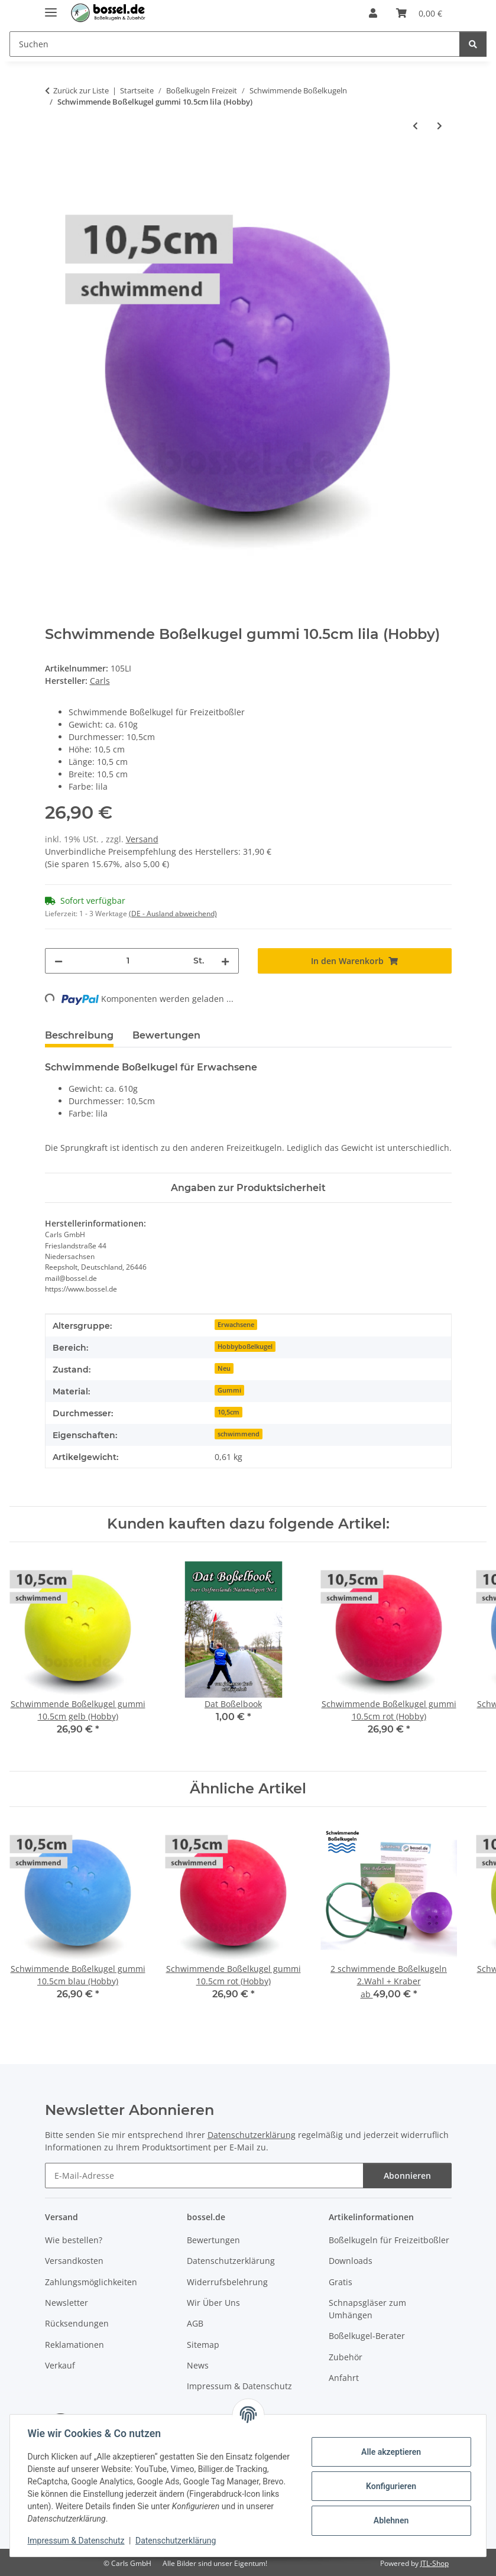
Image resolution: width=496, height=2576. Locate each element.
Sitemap (203, 2344)
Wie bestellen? (73, 2240)
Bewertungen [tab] (166, 1035)
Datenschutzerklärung (177, 2540)
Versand (142, 839)
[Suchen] (473, 44)
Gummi (229, 1390)
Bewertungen (213, 2240)
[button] (373, 13)
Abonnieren (407, 2175)
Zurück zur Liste (81, 90)
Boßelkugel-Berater (367, 2335)
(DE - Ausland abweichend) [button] (173, 914)
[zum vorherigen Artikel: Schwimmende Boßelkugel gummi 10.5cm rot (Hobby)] (415, 125)
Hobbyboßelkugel (245, 1346)
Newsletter (66, 2302)
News (198, 2365)
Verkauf (60, 2365)
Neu (224, 1368)
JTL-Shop (434, 2563)
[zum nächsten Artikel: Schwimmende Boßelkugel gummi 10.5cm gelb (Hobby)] (439, 125)
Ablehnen (389, 2520)
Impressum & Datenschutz (77, 2540)
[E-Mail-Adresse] (204, 2175)
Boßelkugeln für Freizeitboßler (389, 2240)
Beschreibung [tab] (79, 1035)
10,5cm (228, 1412)
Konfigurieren (389, 2486)
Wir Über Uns (213, 2302)
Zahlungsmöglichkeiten (91, 2282)
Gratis (340, 2282)
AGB (195, 2323)
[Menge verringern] (59, 961)
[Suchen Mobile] (234, 44)
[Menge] (128, 961)
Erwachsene (236, 1325)
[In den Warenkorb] (54, 164)
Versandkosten (74, 2260)
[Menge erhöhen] (225, 961)
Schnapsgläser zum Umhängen (367, 2309)
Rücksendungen (77, 2323)
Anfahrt (344, 2377)
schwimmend (239, 1434)
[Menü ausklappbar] (51, 7)
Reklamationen (74, 2344)
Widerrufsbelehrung (227, 2282)
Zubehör (345, 2357)
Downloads (350, 2260)
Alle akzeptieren (389, 2452)
